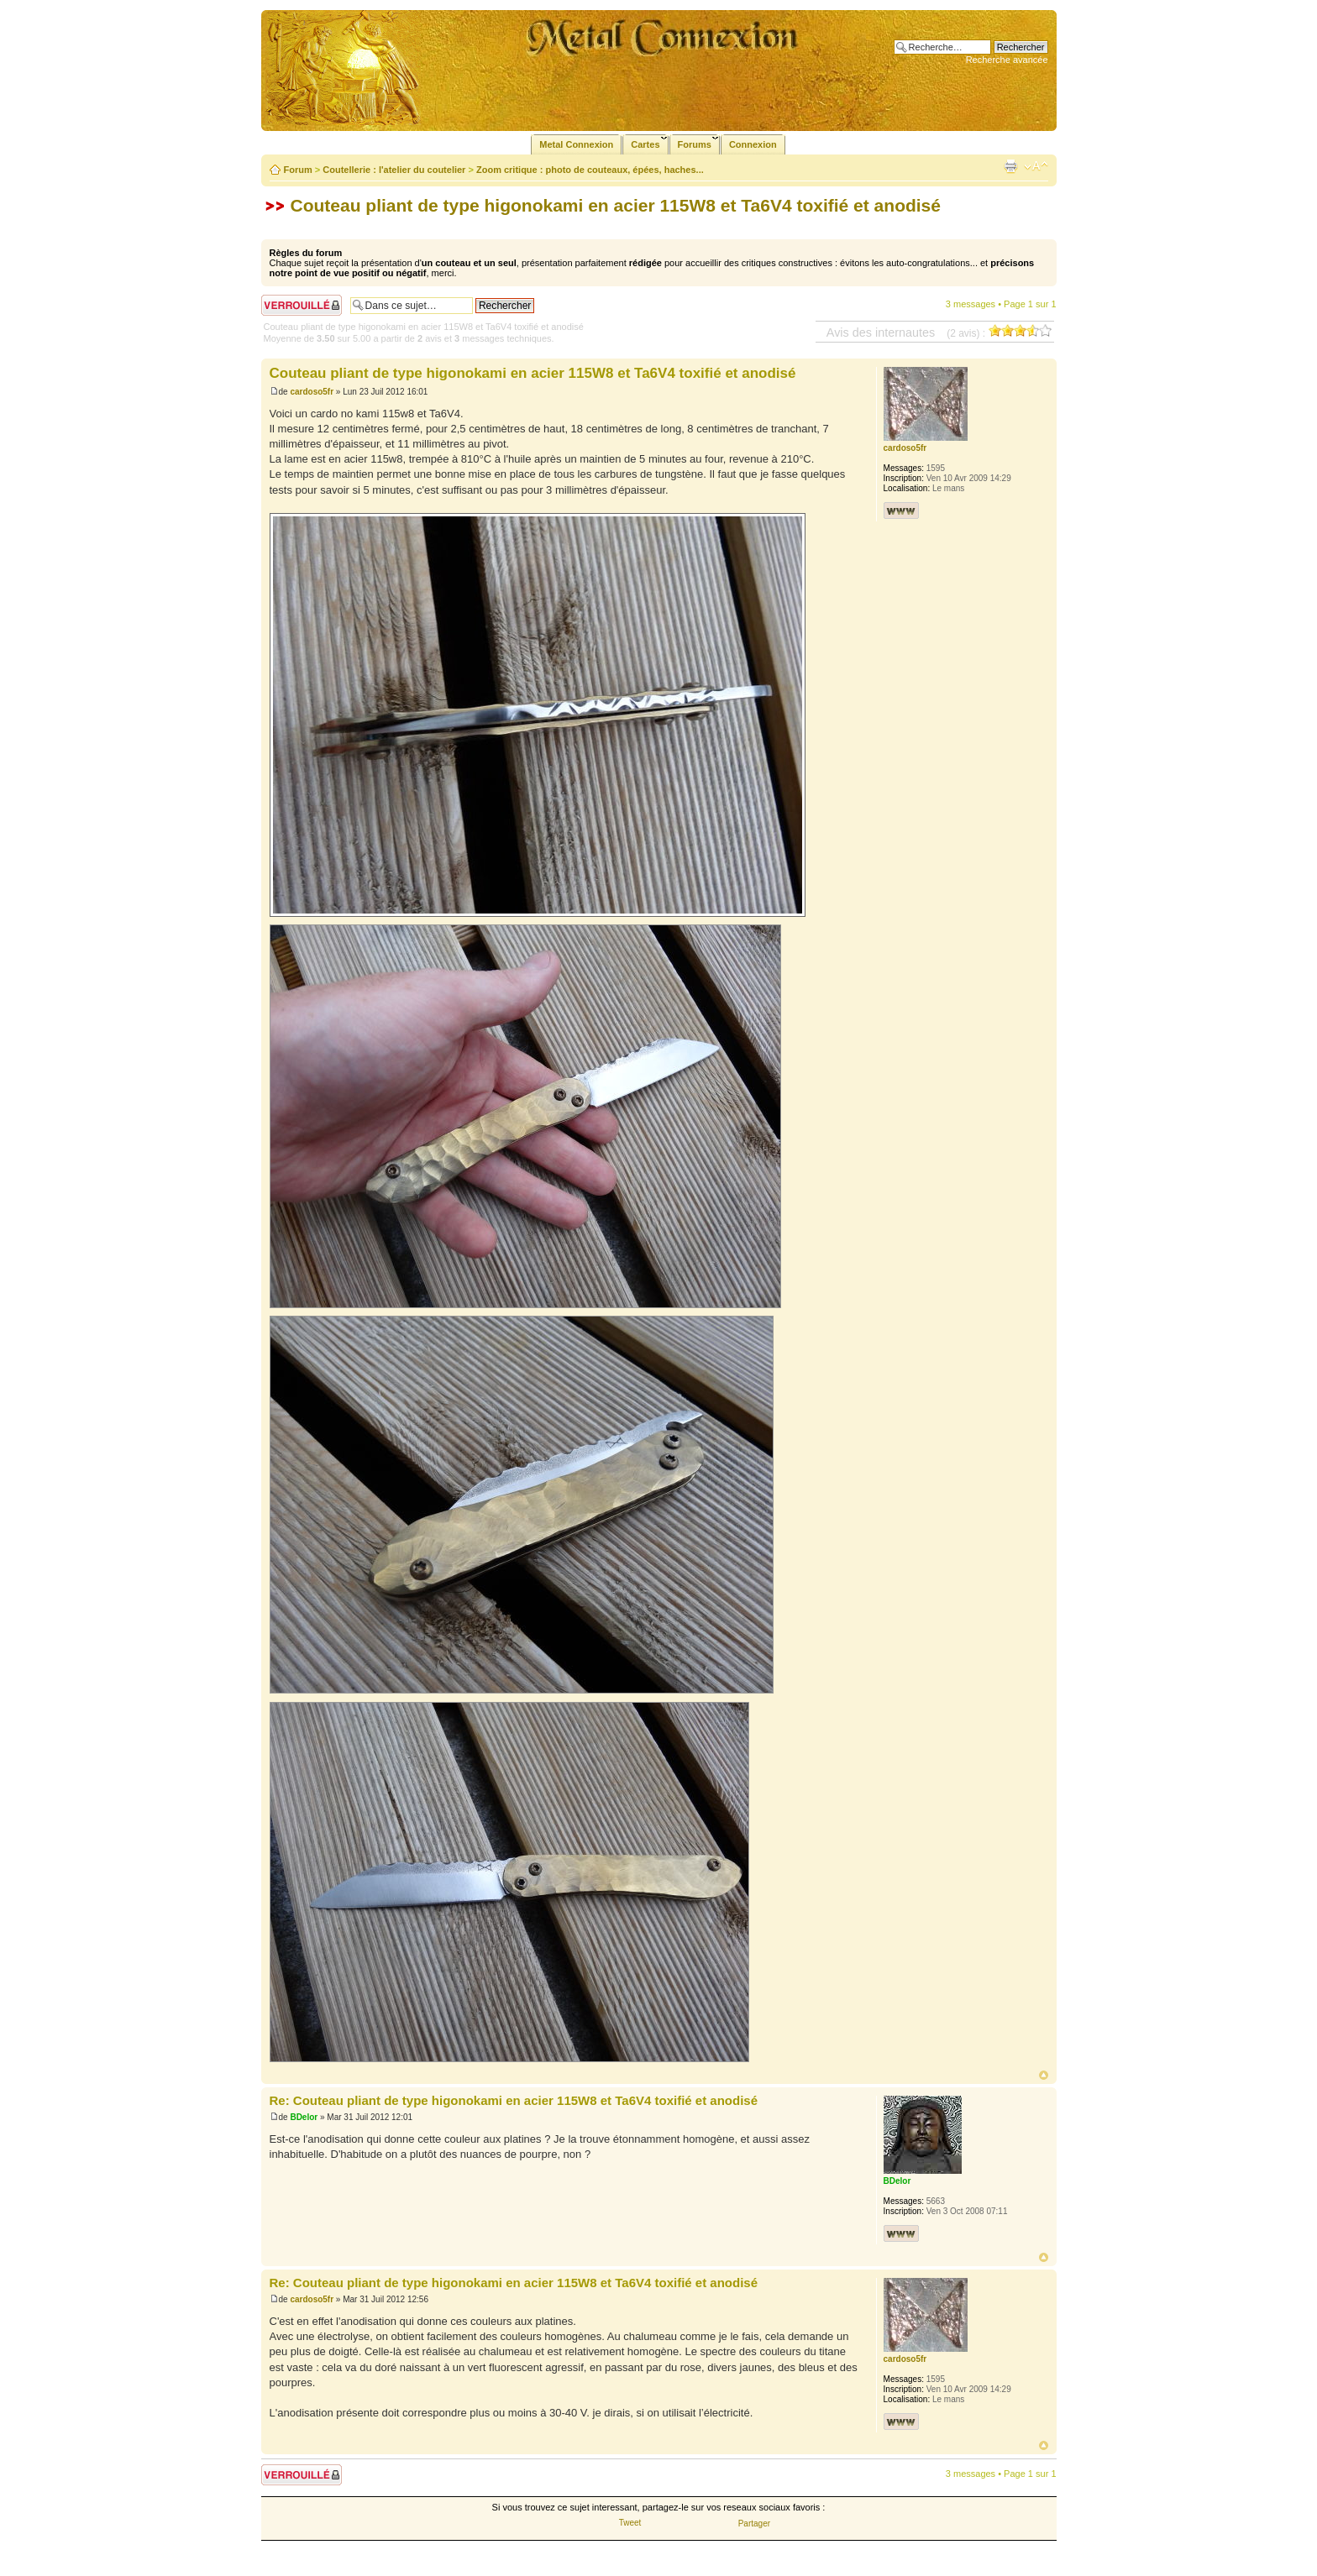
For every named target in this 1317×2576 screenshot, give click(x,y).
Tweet (630, 2522)
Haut (1043, 2075)
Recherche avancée (1007, 60)
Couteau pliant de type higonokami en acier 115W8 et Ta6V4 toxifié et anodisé (616, 205)
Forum (298, 170)
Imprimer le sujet (1010, 166)
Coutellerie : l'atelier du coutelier (394, 170)
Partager (754, 2523)
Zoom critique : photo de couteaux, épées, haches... (590, 170)
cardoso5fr (311, 391)
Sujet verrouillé (301, 305)
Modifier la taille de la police (1036, 166)
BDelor (303, 2117)
